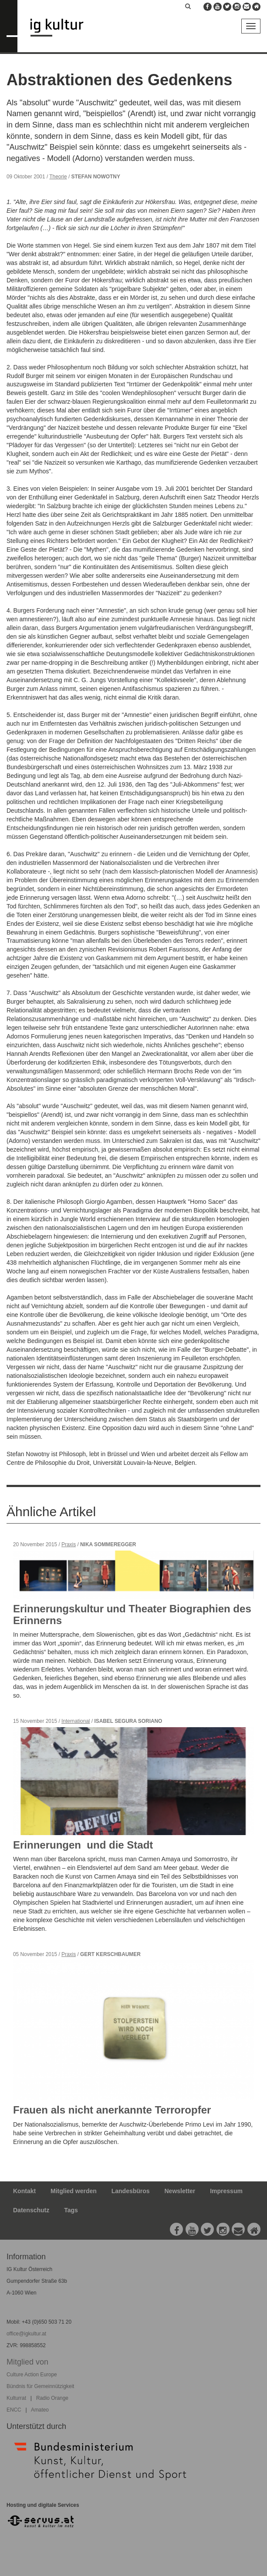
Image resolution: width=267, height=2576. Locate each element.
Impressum (226, 2190)
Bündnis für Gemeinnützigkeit (40, 2386)
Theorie (58, 177)
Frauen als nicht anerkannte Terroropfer (112, 2110)
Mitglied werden (74, 2190)
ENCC (14, 2410)
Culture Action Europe (32, 2375)
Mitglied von (27, 2362)
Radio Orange (52, 2398)
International (75, 1721)
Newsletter (180, 2190)
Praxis (68, 1544)
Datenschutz (31, 2210)
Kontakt (24, 2190)
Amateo (40, 2410)
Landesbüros (131, 2190)
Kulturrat (16, 2398)
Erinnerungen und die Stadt (84, 1845)
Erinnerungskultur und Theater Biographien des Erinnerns (132, 1614)
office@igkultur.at (26, 2334)
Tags (71, 2210)
